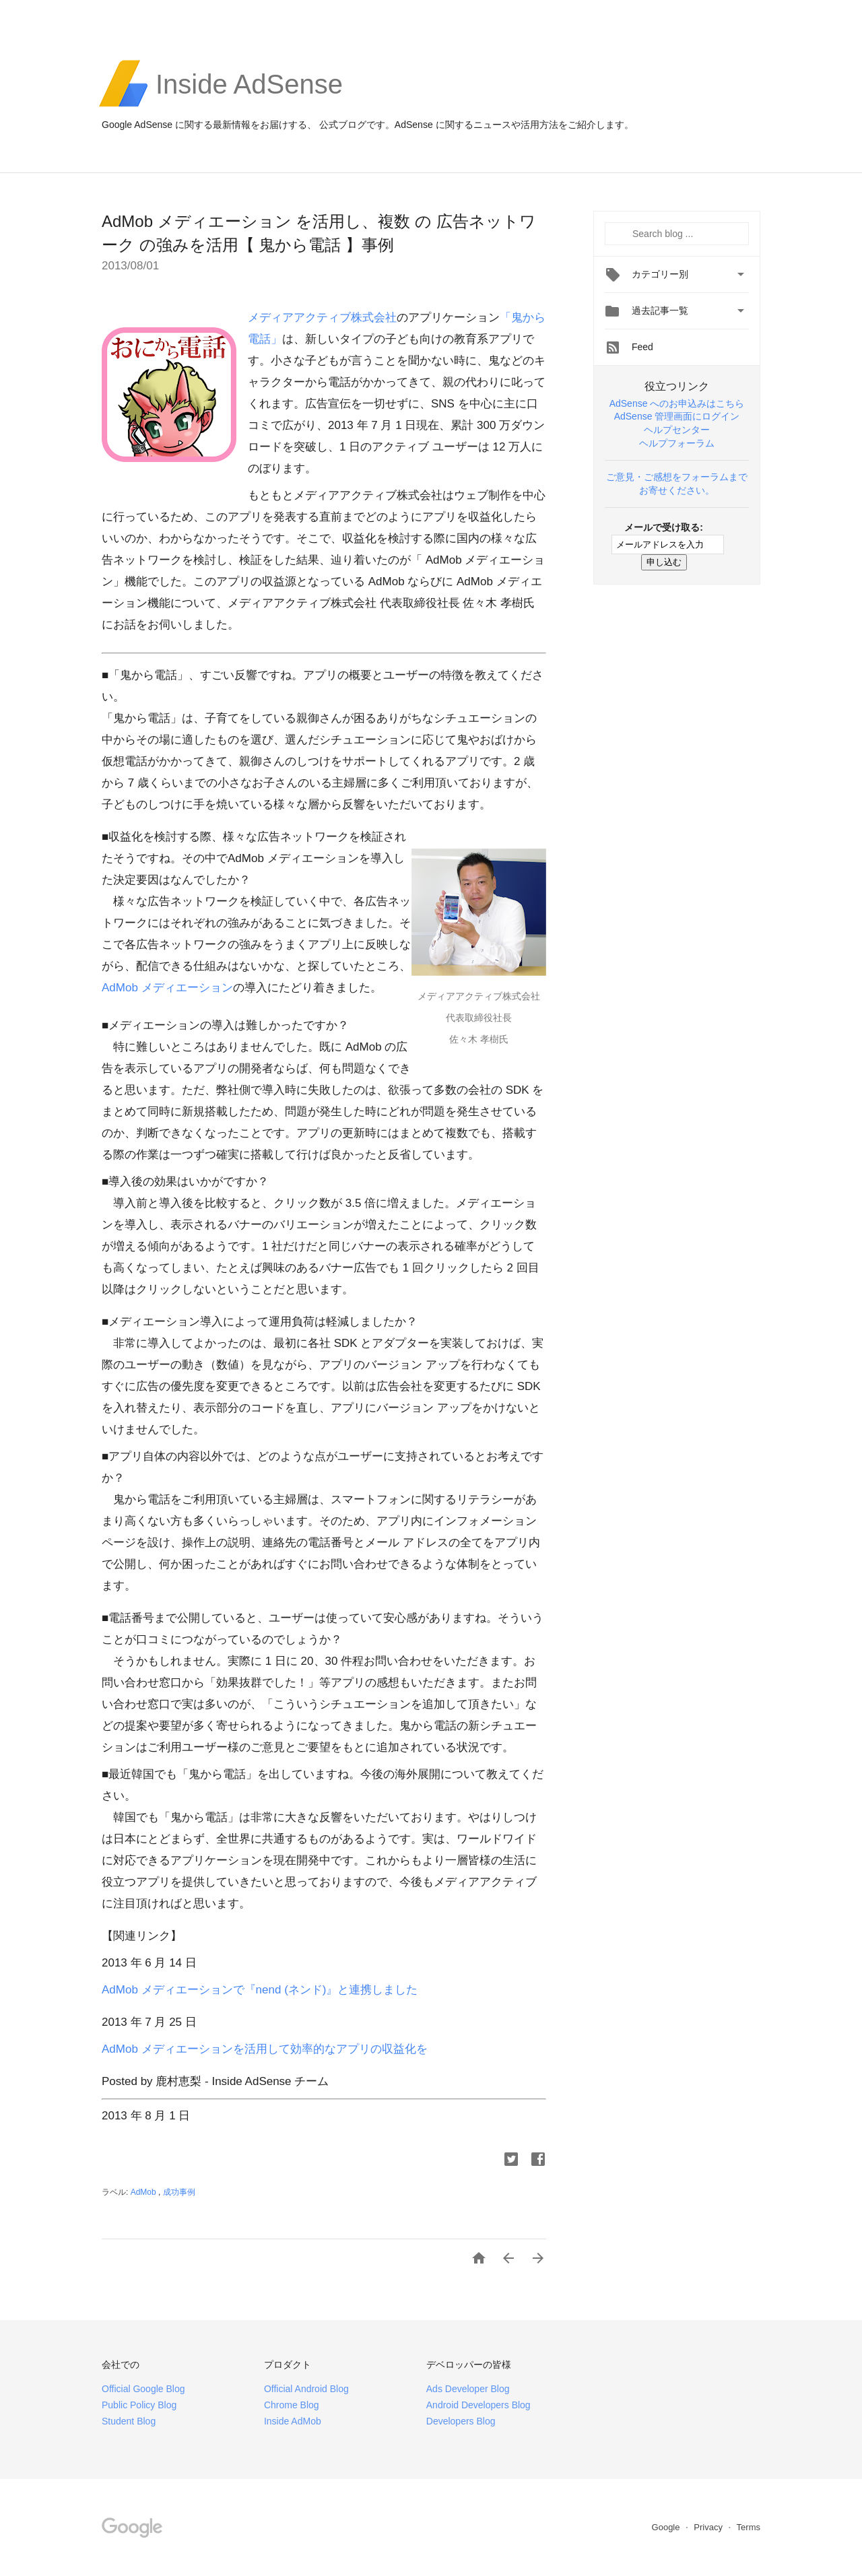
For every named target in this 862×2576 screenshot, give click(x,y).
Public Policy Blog (139, 2405)
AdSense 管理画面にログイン (677, 416)
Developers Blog (461, 2421)
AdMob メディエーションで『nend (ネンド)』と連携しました (260, 1989)
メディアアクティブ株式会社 (322, 317)
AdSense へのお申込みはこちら (677, 403)
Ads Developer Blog (468, 2388)
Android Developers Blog (478, 2405)
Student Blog (129, 2421)
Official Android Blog (306, 2388)
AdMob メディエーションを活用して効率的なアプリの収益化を (265, 2049)
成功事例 (179, 2192)
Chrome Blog (291, 2405)
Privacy (709, 2527)
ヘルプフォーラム (677, 443)
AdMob (144, 2192)
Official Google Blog (143, 2388)
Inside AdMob (292, 2421)
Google (667, 2527)
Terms (748, 2527)
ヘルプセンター (677, 429)
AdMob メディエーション (167, 987)
